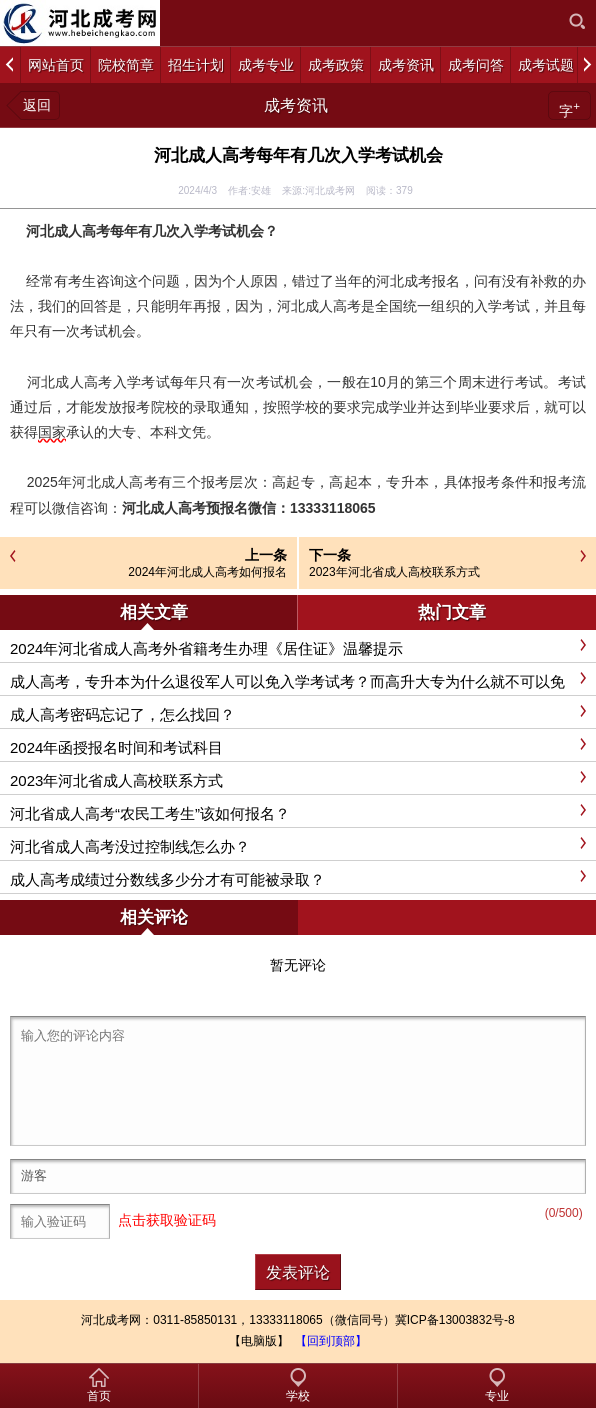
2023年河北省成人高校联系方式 (394, 572)
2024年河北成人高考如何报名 (207, 572)
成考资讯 (296, 105)
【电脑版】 (259, 1341)
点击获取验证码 (167, 1220)
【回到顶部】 (331, 1341)
